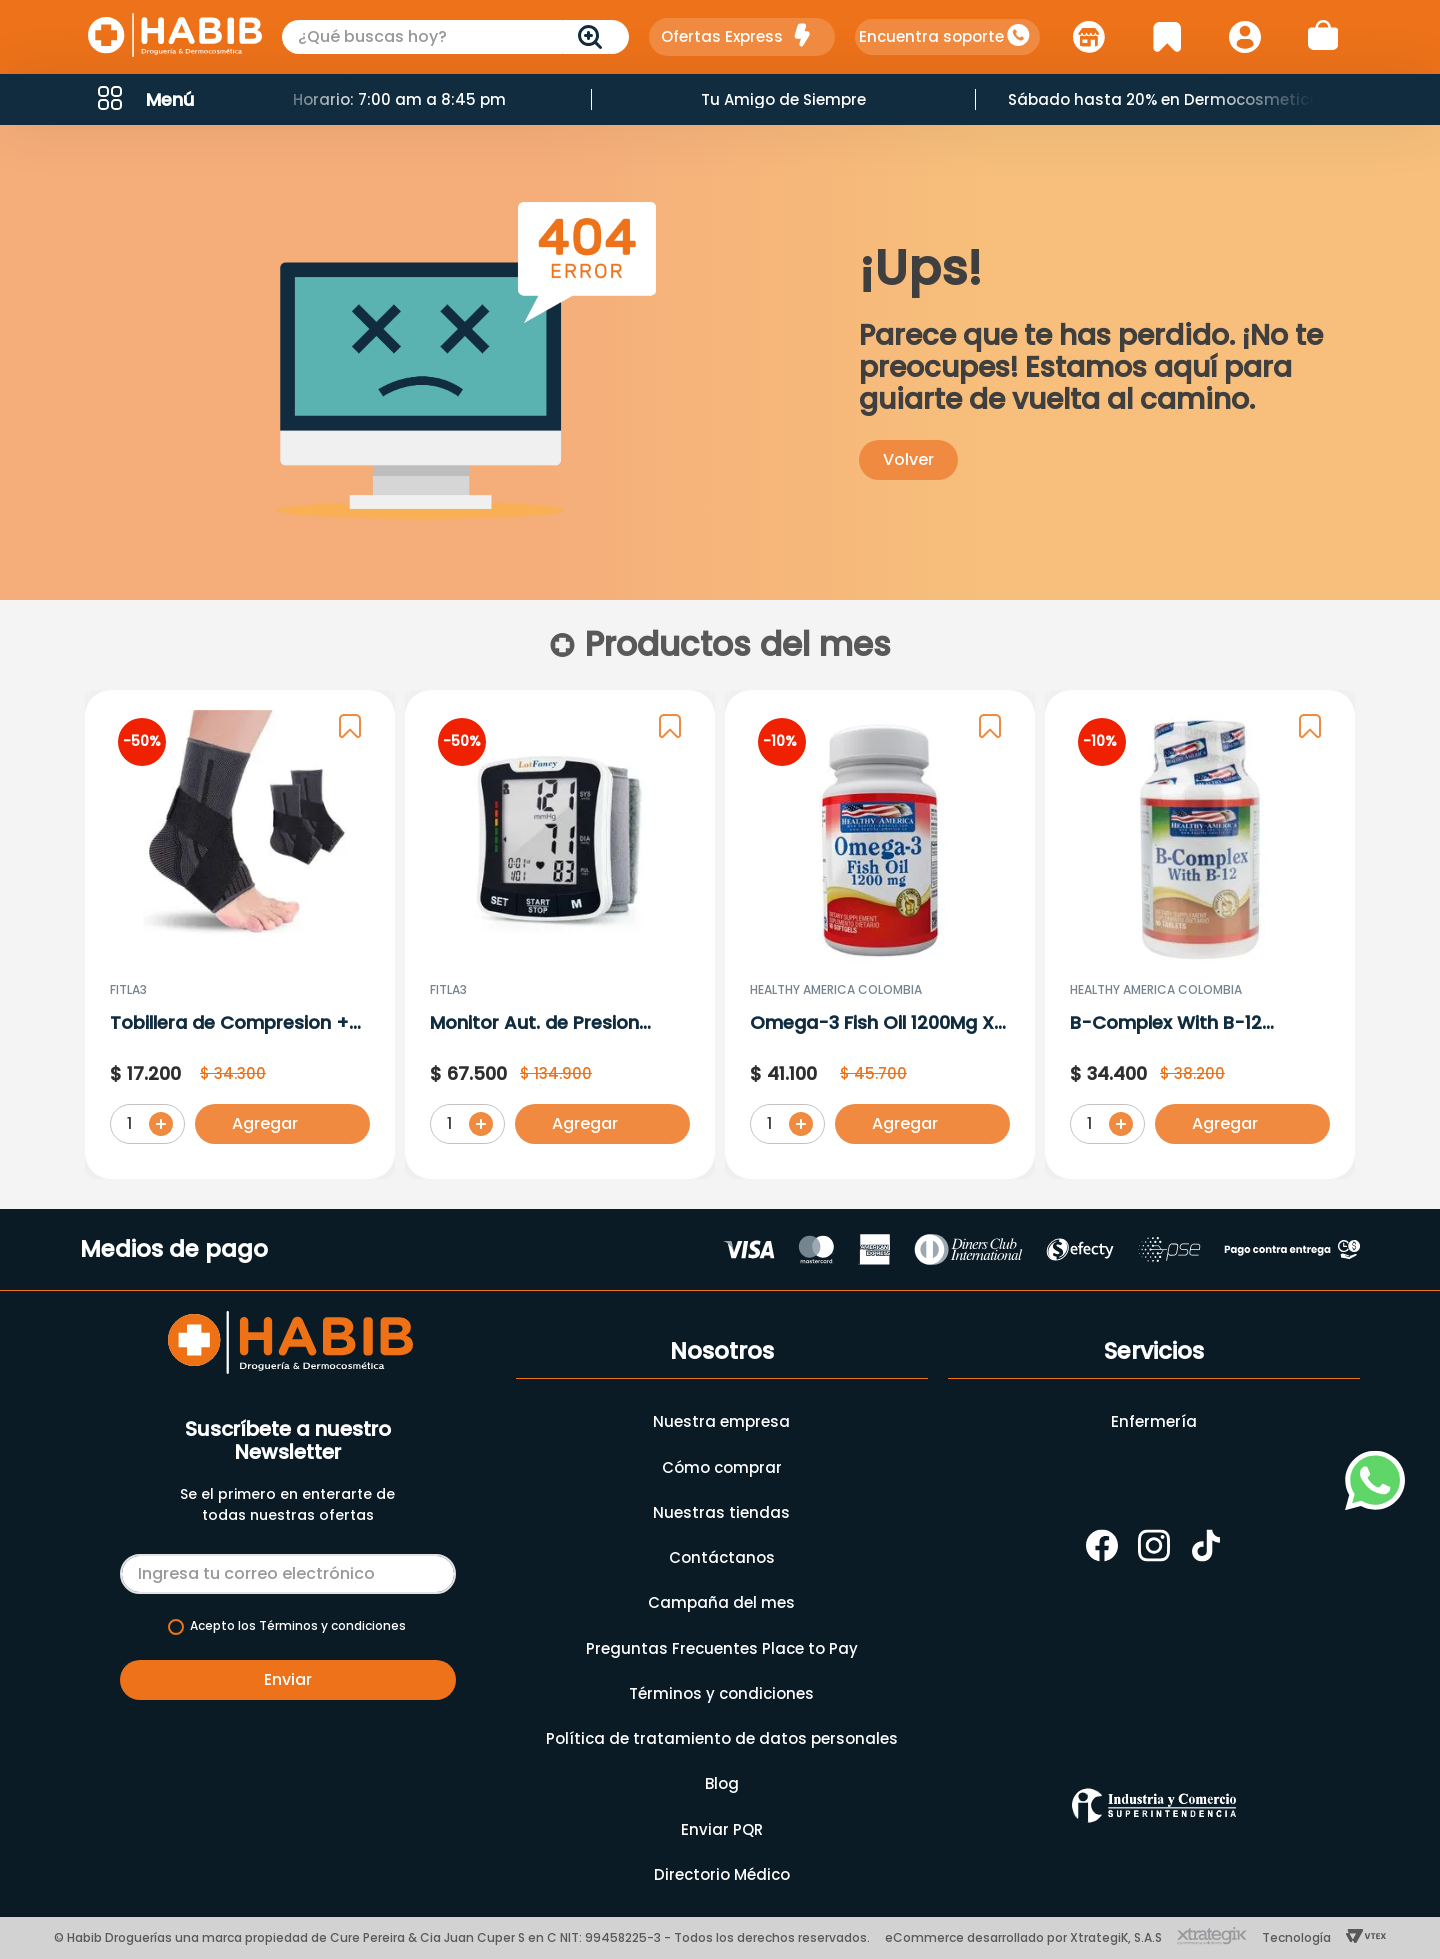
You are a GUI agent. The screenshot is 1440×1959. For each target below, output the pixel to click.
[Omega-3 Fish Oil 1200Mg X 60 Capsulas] (880, 935)
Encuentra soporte (931, 36)
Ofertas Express (722, 36)
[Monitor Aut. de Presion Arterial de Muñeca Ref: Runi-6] (560, 935)
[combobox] (456, 37)
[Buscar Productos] (594, 37)
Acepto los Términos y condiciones (298, 1626)
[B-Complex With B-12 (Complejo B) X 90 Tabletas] (1200, 935)
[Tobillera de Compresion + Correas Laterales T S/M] (240, 935)
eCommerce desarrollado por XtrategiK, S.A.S (1023, 1937)
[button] (144, 99)
